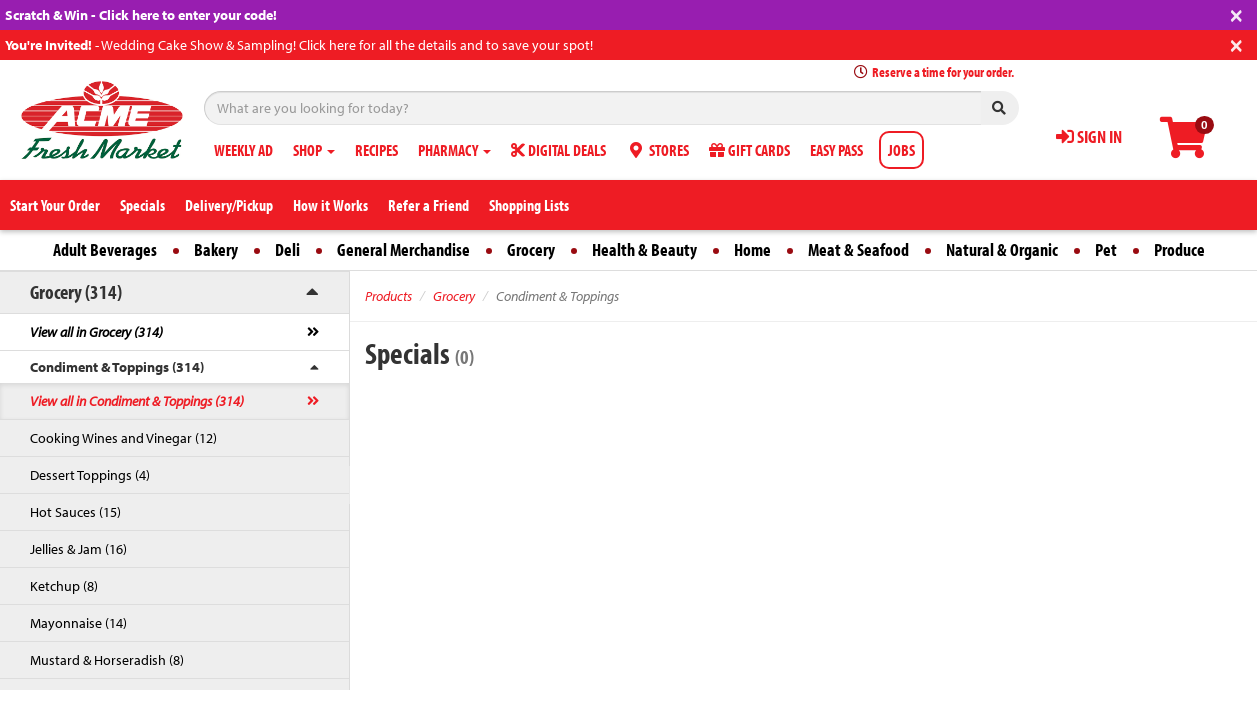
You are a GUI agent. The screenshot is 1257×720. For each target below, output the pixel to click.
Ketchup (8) (64, 586)
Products (388, 296)
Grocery (531, 249)
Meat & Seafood (858, 249)
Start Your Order (55, 205)
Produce (1179, 249)
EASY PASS (836, 150)
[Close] (1236, 13)
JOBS (901, 150)
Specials (142, 205)
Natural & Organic (1002, 249)
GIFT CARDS (749, 150)
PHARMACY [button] (454, 150)
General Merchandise (403, 249)
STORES (657, 150)
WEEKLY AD (243, 150)
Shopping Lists (529, 205)
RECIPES (376, 150)
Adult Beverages (105, 249)
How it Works (330, 205)
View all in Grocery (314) (96, 332)
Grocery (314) (76, 291)
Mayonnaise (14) (78, 623)
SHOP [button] (314, 150)
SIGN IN (1089, 136)
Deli (287, 249)
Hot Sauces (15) (75, 512)
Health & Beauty (644, 249)
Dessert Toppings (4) (90, 475)
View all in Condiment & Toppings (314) (137, 401)
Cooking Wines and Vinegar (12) (123, 438)
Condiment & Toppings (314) (117, 367)
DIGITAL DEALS (558, 150)
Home (752, 249)
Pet (1106, 249)
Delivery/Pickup (229, 205)
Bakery (216, 249)
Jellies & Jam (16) (78, 549)
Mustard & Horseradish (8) (107, 660)
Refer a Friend (428, 205)
